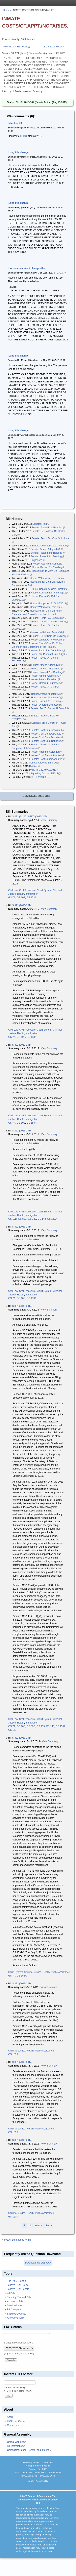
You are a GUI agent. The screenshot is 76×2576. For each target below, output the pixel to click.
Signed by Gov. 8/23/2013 (45, 773)
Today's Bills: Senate (18, 2289)
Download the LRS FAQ (38, 2262)
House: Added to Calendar (46, 751)
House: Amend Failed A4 (45, 679)
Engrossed (38, 560)
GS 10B (21, 897)
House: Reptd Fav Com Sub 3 (47, 650)
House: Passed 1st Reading (48, 567)
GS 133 (32, 1218)
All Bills (11, 2293)
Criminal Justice (32, 1972)
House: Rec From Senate (47, 563)
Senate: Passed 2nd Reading (48, 552)
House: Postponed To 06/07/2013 (49, 603)
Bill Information (16, 2446)
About (10, 2417)
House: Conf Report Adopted (47, 755)
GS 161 (12, 1730)
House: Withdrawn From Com (47, 578)
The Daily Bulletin (16, 2281)
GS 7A (11, 897)
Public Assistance (60, 1972)
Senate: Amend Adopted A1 (47, 549)
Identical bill (15, 123)
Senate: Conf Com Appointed (47, 730)
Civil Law (13, 890)
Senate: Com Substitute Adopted (50, 545)
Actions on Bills (15, 2301)
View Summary (49, 820)
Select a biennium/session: (18, 2342)
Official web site (16, 2442)
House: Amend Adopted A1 (47, 665)
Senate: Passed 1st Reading (48, 527)
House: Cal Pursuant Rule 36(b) (49, 592)
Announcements (16, 2317)
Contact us (13, 2425)
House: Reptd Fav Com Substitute (50, 589)
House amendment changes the (26, 268)
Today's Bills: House (18, 2285)
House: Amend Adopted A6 (46, 697)
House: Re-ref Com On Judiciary (50, 636)
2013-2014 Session (54, 46)
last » (49, 2225)
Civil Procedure (27, 890)
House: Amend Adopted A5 (46, 694)
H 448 (23, 136)
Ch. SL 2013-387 (40, 777)
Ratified (34, 766)
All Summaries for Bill (19, 2239)
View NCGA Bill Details (16, 46)
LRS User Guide (16, 2421)
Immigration (31, 893)
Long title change (18, 152)
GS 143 (41, 1218)
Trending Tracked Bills (19, 2297)
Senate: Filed (40, 524)
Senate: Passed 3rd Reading (47, 556)
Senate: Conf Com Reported (47, 741)
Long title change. (18, 355)
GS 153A (31, 897)
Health (20, 893)
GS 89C (22, 1218)
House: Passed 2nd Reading (48, 672)
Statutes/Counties (16, 2313)
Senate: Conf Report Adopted (48, 759)
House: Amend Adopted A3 (46, 675)
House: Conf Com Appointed (47, 733)
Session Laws (14, 2305)
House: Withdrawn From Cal (46, 607)
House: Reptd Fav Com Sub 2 (48, 618)
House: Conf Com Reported (47, 737)
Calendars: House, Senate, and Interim (29, 2450)
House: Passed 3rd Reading (46, 701)
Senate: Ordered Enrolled (44, 762)
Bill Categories (15, 2309)
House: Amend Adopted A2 (47, 668)
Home (6, 10)
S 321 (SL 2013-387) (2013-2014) (30, 816)
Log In (31, 2481)
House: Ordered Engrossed (46, 683)
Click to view (28, 39)
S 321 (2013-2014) (22, 905)
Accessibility (42, 2481)
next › (38, 2225)
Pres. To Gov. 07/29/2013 (44, 769)
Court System (44, 890)
